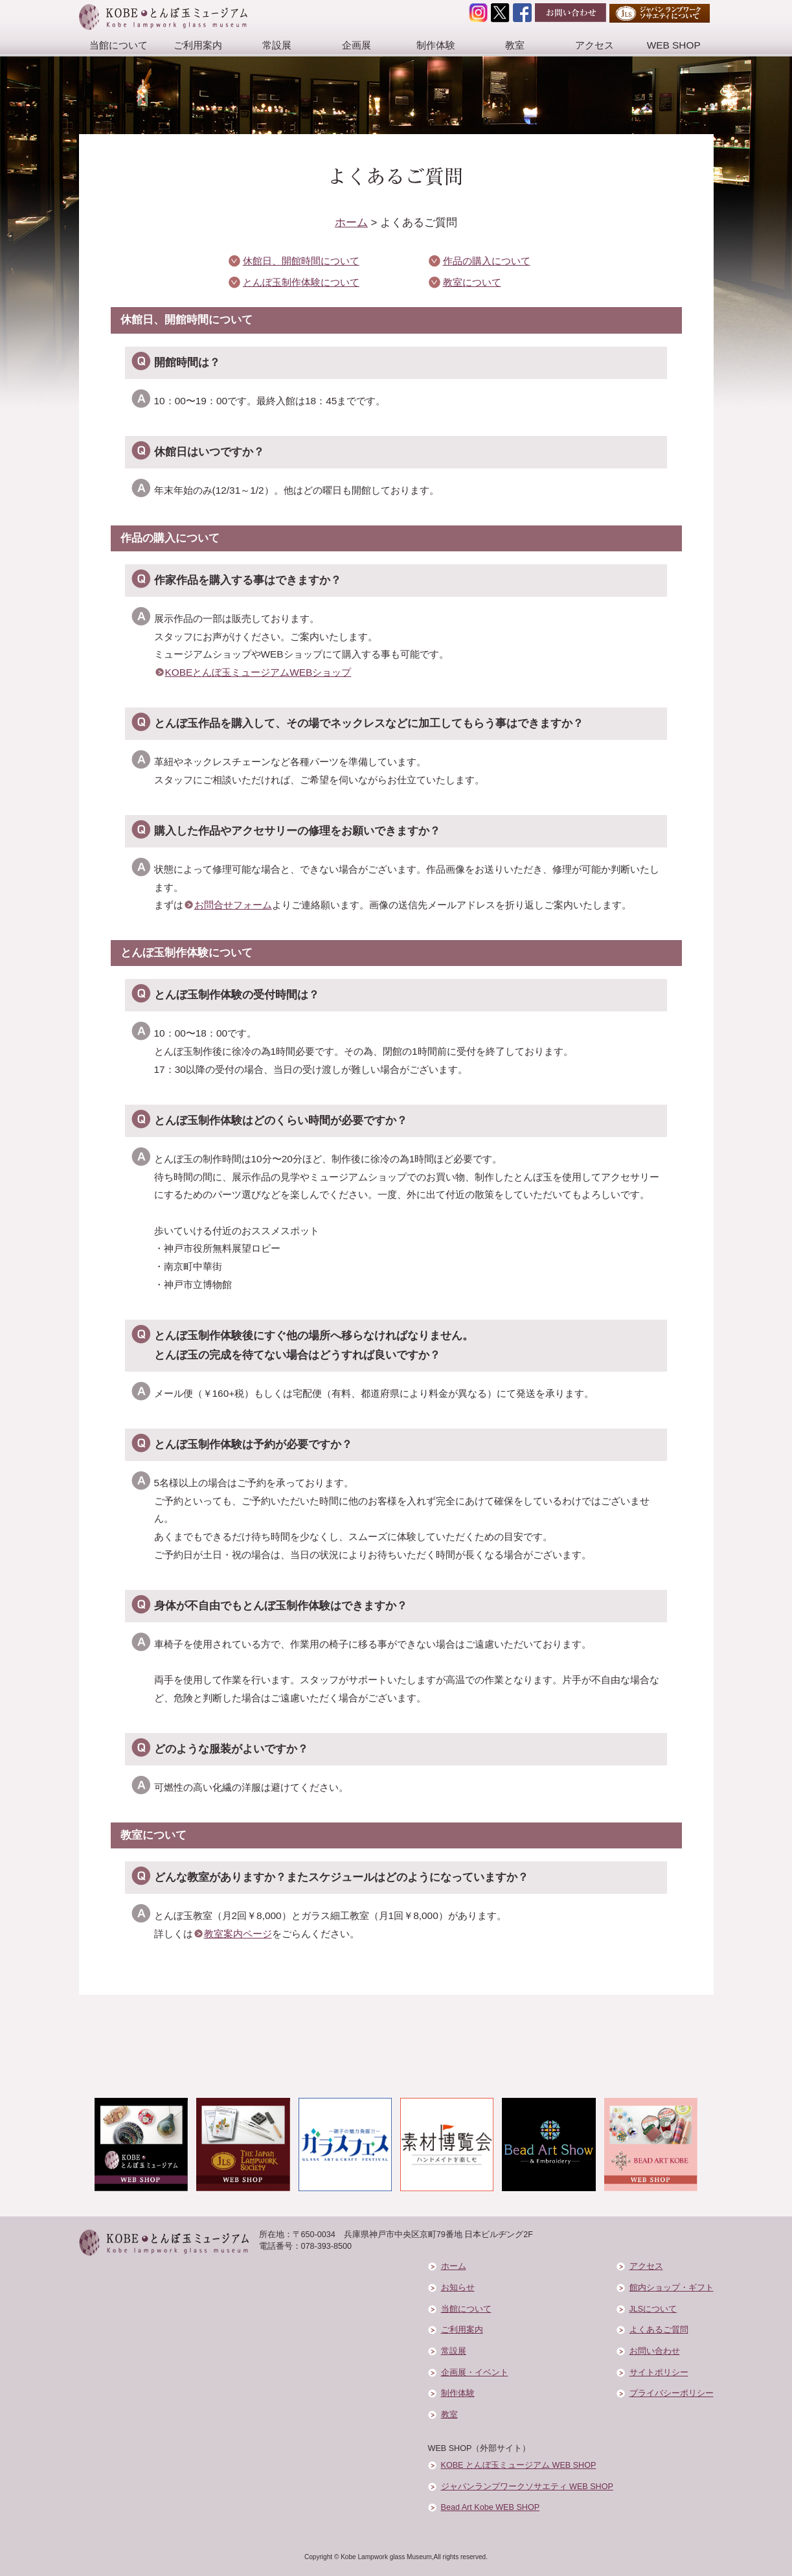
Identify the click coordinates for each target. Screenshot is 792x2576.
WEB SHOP (674, 45)
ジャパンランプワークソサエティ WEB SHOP (527, 2486)
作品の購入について (486, 260)
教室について (472, 282)
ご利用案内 (198, 45)
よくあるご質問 (658, 2329)
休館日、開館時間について (301, 260)
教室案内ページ (238, 1933)
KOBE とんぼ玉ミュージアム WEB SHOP (518, 2465)
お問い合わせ (654, 2351)
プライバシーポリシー (671, 2393)
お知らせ (458, 2287)
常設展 (276, 45)
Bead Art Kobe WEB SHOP (490, 2507)
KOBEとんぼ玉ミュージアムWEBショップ (258, 672)
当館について (118, 45)
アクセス (594, 45)
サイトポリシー (658, 2372)
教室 (515, 45)
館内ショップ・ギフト (671, 2287)
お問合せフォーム (233, 904)
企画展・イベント (474, 2372)
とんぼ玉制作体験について (301, 282)
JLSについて (653, 2309)
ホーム (351, 222)
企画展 (356, 45)
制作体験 (435, 45)
